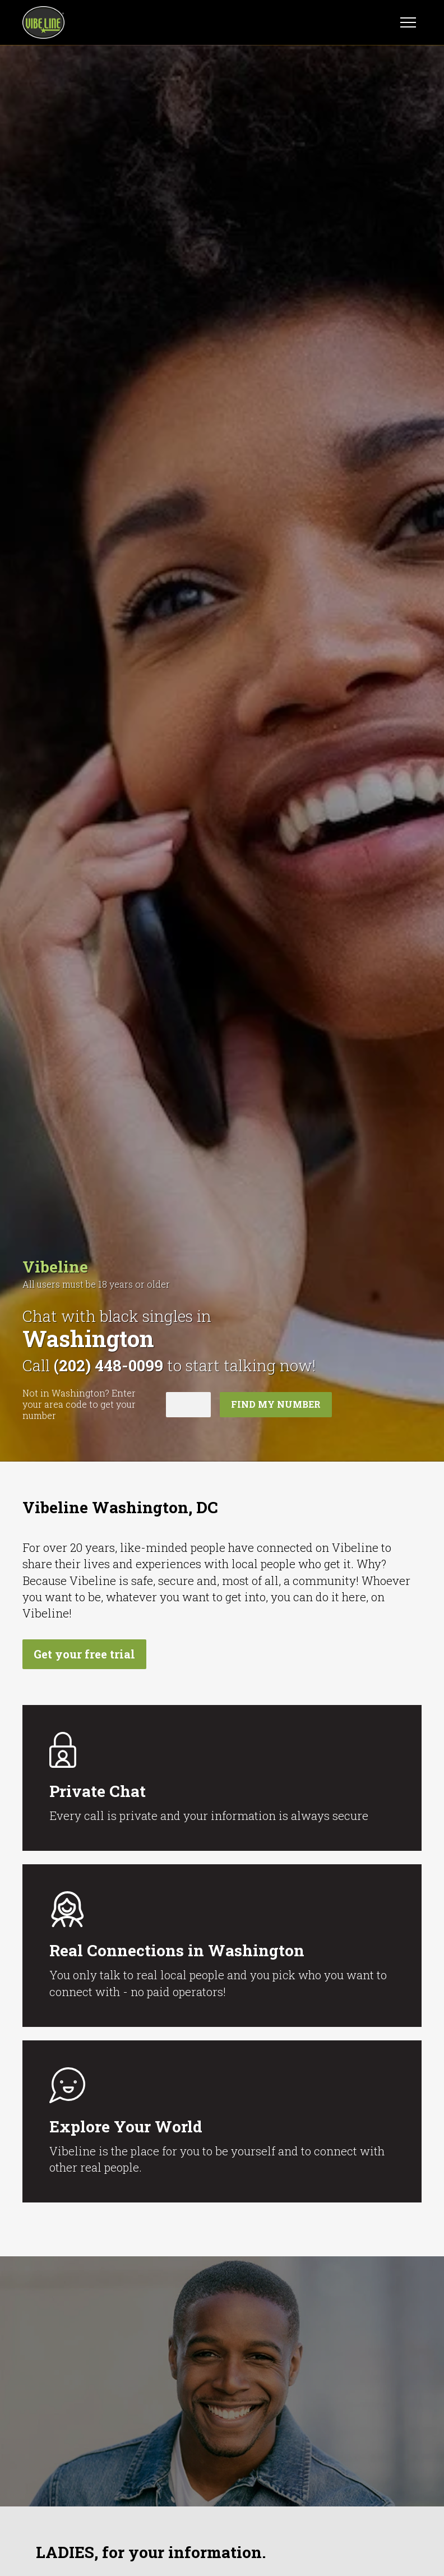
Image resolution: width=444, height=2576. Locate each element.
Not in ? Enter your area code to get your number (79, 1404)
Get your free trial (84, 1654)
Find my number (276, 1404)
